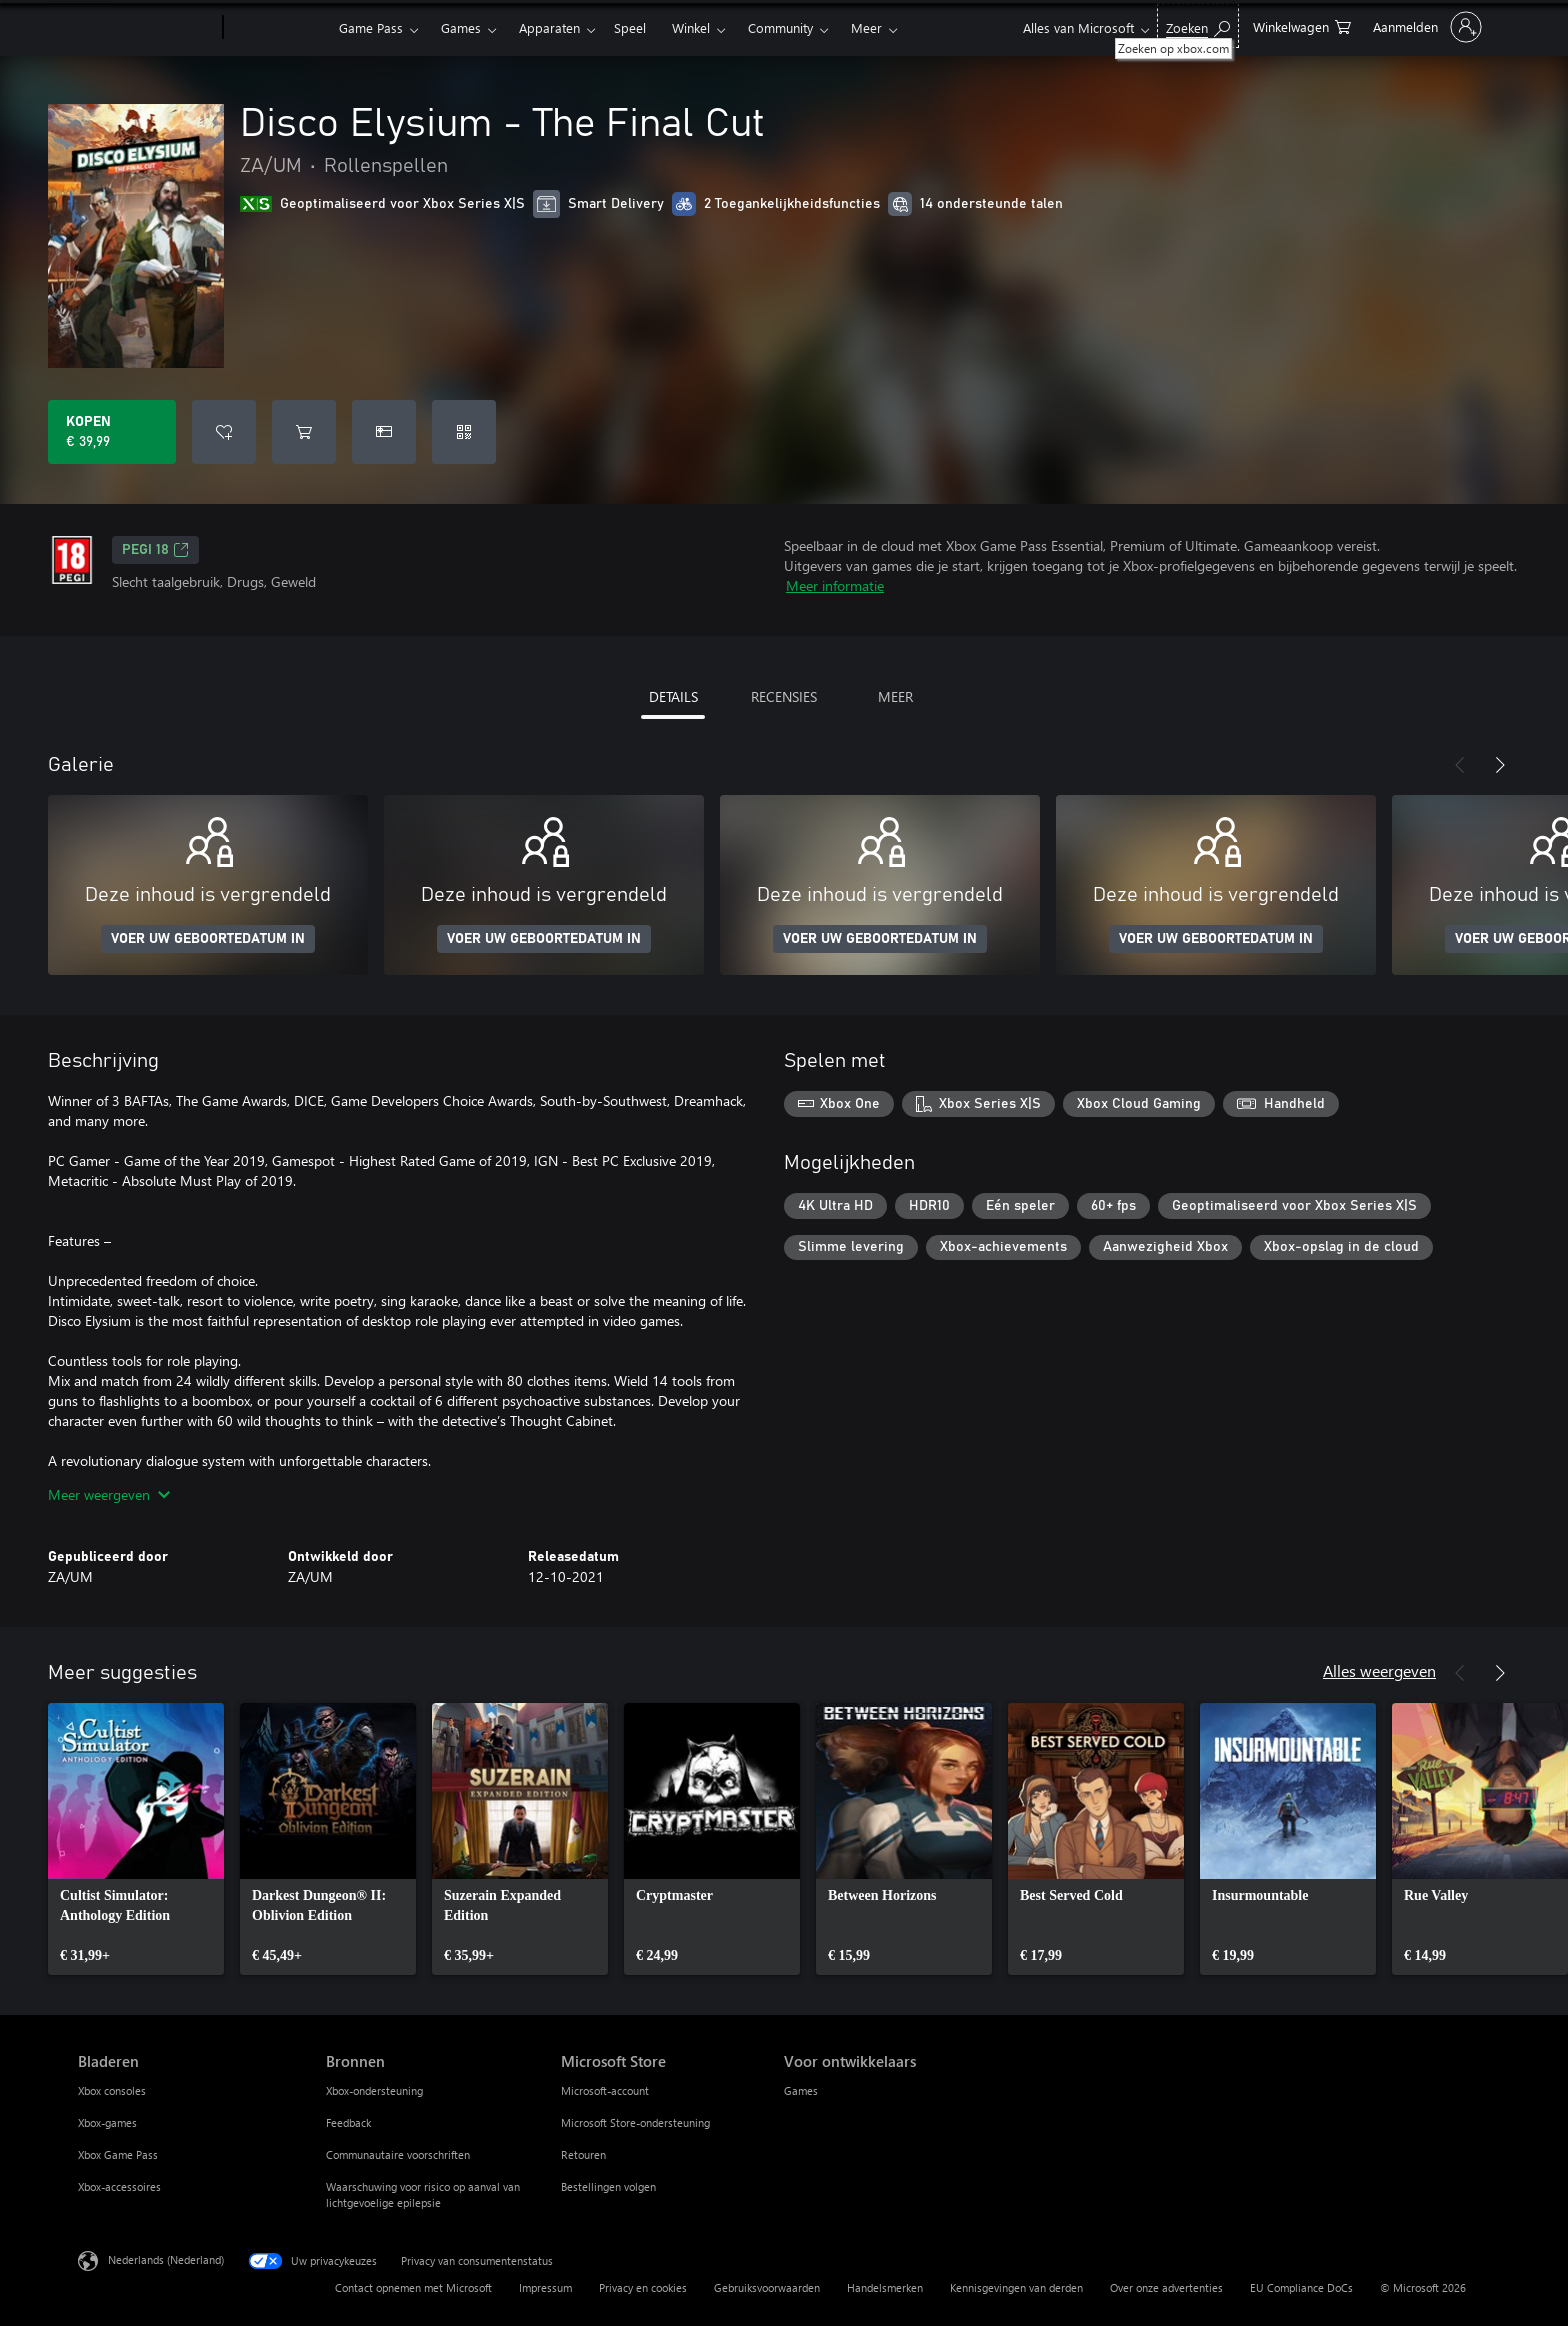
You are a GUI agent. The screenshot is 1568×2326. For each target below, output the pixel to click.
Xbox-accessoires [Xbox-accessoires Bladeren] (119, 2186)
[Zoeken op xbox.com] (1198, 25)
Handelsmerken (885, 2287)
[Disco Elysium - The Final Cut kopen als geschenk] (384, 432)
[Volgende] (1500, 765)
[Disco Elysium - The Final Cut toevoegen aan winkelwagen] (304, 432)
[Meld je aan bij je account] (1425, 27)
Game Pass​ (371, 27)
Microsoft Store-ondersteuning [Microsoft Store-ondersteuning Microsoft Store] (635, 2122)
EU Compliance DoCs (1301, 2287)
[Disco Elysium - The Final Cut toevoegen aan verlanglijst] (224, 432)
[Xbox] (278, 28)
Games (461, 27)
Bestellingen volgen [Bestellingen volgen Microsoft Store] (608, 2186)
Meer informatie (835, 585)
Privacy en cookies (643, 2287)
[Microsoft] (146, 28)
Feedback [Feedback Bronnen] (348, 2122)
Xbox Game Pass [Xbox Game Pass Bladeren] (118, 2154)
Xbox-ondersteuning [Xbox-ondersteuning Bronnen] (374, 2090)
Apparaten (549, 27)
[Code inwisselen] (464, 432)
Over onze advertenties (1166, 2287)
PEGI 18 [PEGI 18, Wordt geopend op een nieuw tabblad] (155, 550)
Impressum (545, 2287)
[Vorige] (1460, 765)
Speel (630, 27)
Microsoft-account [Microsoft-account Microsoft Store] (605, 2090)
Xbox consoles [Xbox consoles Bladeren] (112, 2090)
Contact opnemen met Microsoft (413, 2287)
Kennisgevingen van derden (1016, 2287)
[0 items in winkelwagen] (1302, 25)
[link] (136, 1839)
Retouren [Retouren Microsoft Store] (583, 2154)
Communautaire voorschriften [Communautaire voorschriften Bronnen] (398, 2154)
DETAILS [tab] (673, 696)
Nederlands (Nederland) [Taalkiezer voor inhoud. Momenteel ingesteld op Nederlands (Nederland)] (166, 2259)
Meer (866, 27)
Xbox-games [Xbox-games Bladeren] (107, 2122)
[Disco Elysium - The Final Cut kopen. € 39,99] (112, 432)
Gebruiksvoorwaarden (767, 2287)
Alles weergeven (1379, 1670)
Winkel (691, 27)
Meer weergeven (109, 1494)
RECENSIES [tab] (784, 696)
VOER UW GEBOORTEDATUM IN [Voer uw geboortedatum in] (208, 939)
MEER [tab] (895, 696)
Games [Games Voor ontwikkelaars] (801, 2090)
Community (780, 27)
